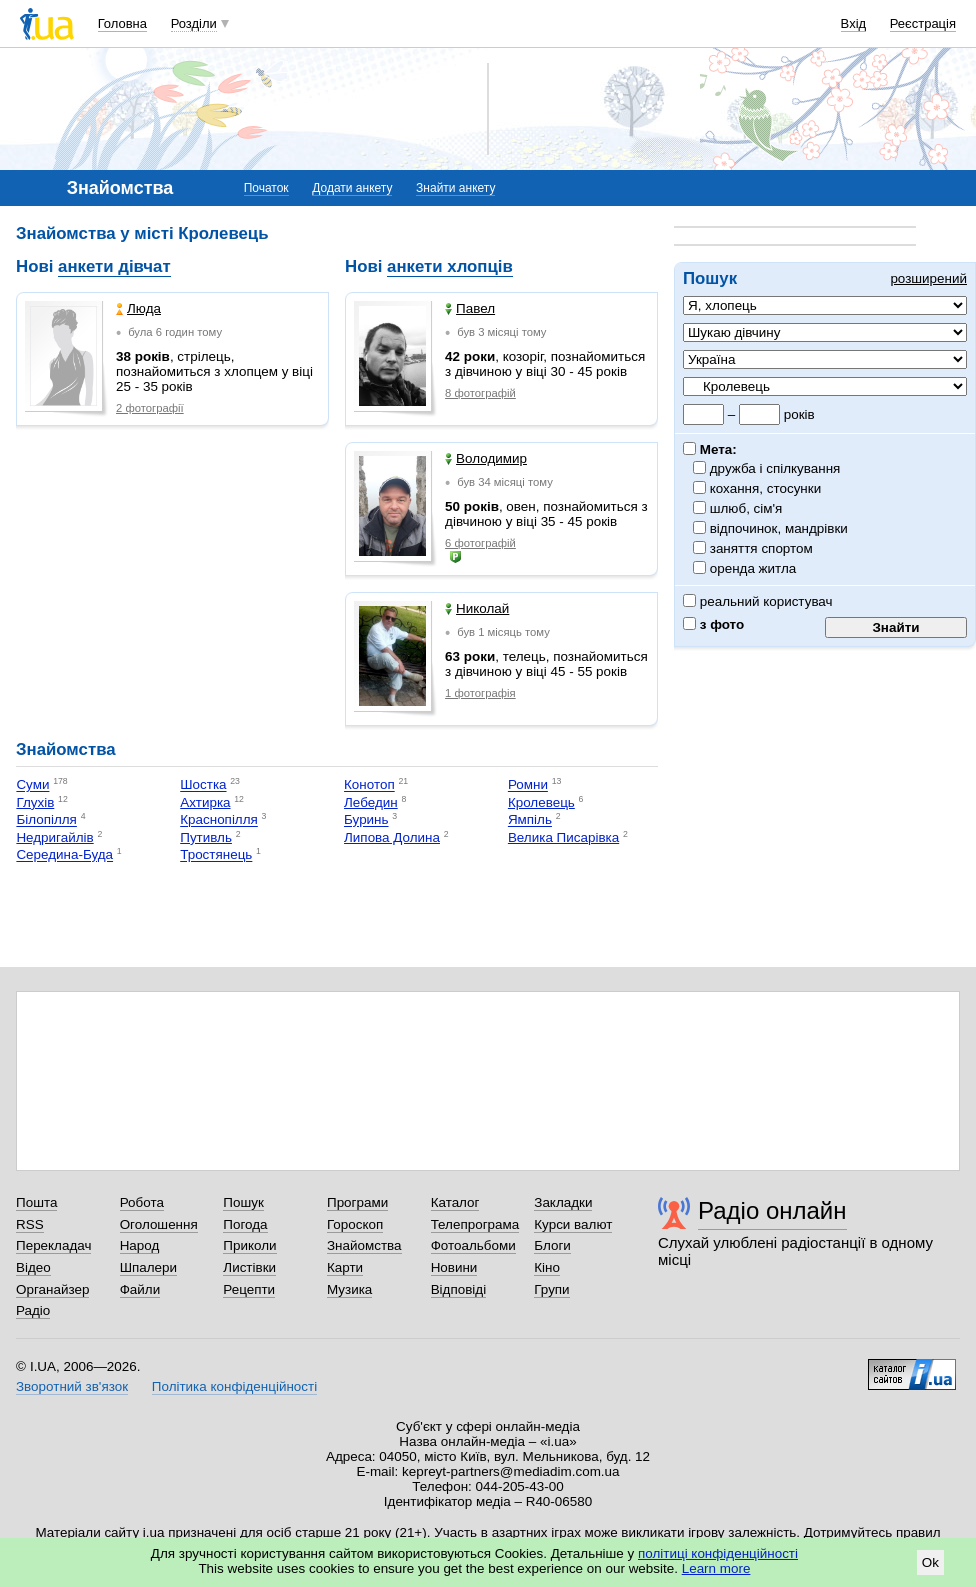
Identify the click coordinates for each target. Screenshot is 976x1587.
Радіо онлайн (772, 1210)
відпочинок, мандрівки (779, 528)
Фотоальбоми (473, 1245)
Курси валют (573, 1224)
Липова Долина (392, 837)
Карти (345, 1267)
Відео (33, 1267)
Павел (470, 308)
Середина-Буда (64, 855)
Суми (32, 785)
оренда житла (753, 568)
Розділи (194, 23)
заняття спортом (762, 548)
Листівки (249, 1267)
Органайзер (52, 1289)
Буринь (366, 820)
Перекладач (53, 1245)
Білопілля (46, 820)
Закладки (563, 1202)
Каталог (455, 1202)
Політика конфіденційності (234, 1386)
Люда (138, 308)
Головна (122, 23)
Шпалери (148, 1267)
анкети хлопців (450, 266)
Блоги (552, 1245)
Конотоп (369, 785)
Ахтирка (205, 802)
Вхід (854, 23)
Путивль (206, 837)
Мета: (710, 449)
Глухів (35, 802)
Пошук (243, 1202)
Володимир (486, 458)
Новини (454, 1267)
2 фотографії (150, 408)
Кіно (547, 1267)
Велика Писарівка (563, 837)
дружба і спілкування (775, 468)
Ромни (528, 785)
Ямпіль (530, 820)
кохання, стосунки (766, 488)
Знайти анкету (455, 188)
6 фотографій (480, 543)
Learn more (716, 1568)
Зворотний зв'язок (72, 1386)
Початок (266, 188)
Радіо (33, 1310)
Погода (245, 1224)
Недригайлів (54, 837)
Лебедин (371, 802)
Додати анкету (352, 188)
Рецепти (249, 1289)
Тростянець (216, 855)
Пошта (36, 1202)
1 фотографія (480, 693)
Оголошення (159, 1224)
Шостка (203, 785)
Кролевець (541, 802)
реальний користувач (758, 601)
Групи (551, 1289)
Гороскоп (355, 1224)
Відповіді (459, 1289)
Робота (142, 1202)
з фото (713, 624)
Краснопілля (219, 820)
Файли (140, 1289)
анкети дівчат (114, 266)
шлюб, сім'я (746, 508)
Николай (477, 608)
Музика (349, 1289)
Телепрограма (475, 1224)
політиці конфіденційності (718, 1553)
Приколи (249, 1245)
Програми (357, 1202)
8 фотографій (480, 393)
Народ (140, 1245)
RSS (30, 1224)
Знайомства (364, 1245)
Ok (930, 1562)
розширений (928, 278)
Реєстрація (923, 23)
